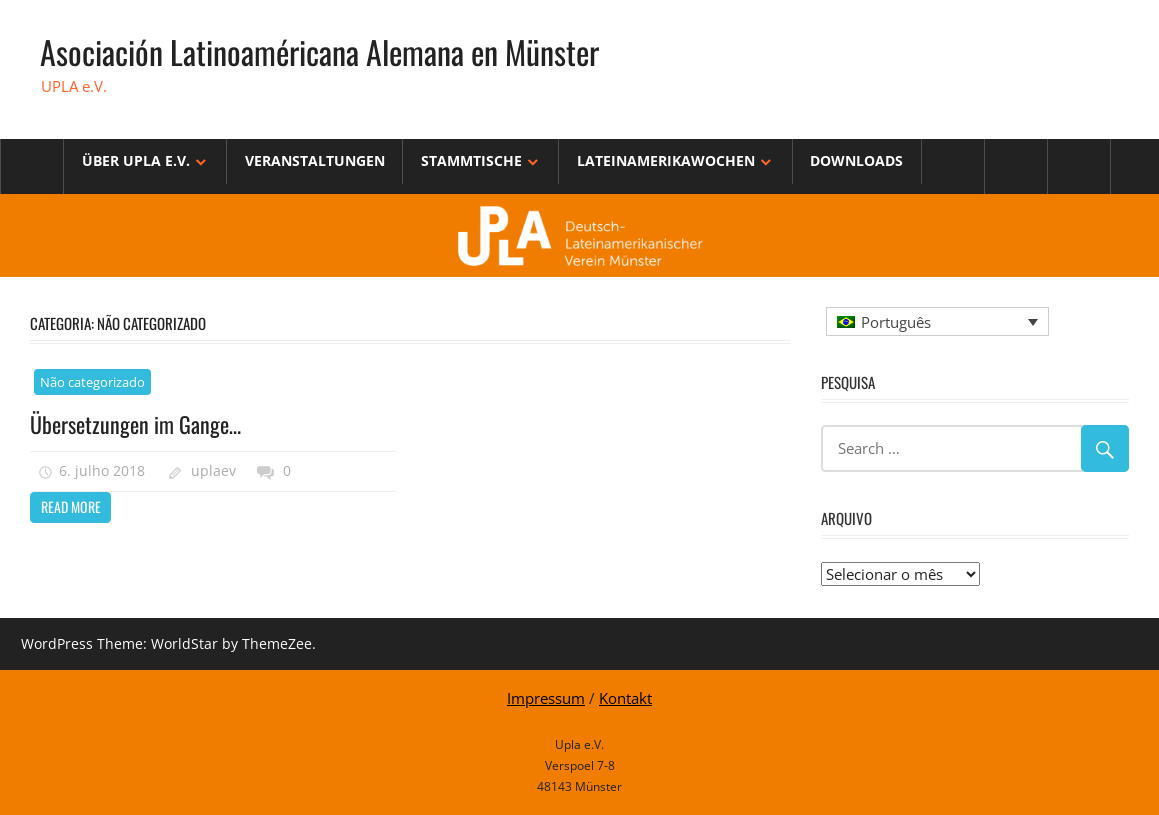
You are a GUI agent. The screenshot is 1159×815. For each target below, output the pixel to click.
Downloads (856, 160)
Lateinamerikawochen (666, 160)
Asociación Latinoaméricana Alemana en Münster (319, 51)
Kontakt (625, 698)
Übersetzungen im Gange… (135, 424)
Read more (71, 506)
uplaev (213, 470)
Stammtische (471, 160)
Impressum (546, 698)
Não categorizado (92, 382)
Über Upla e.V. (136, 160)
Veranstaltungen (315, 160)
